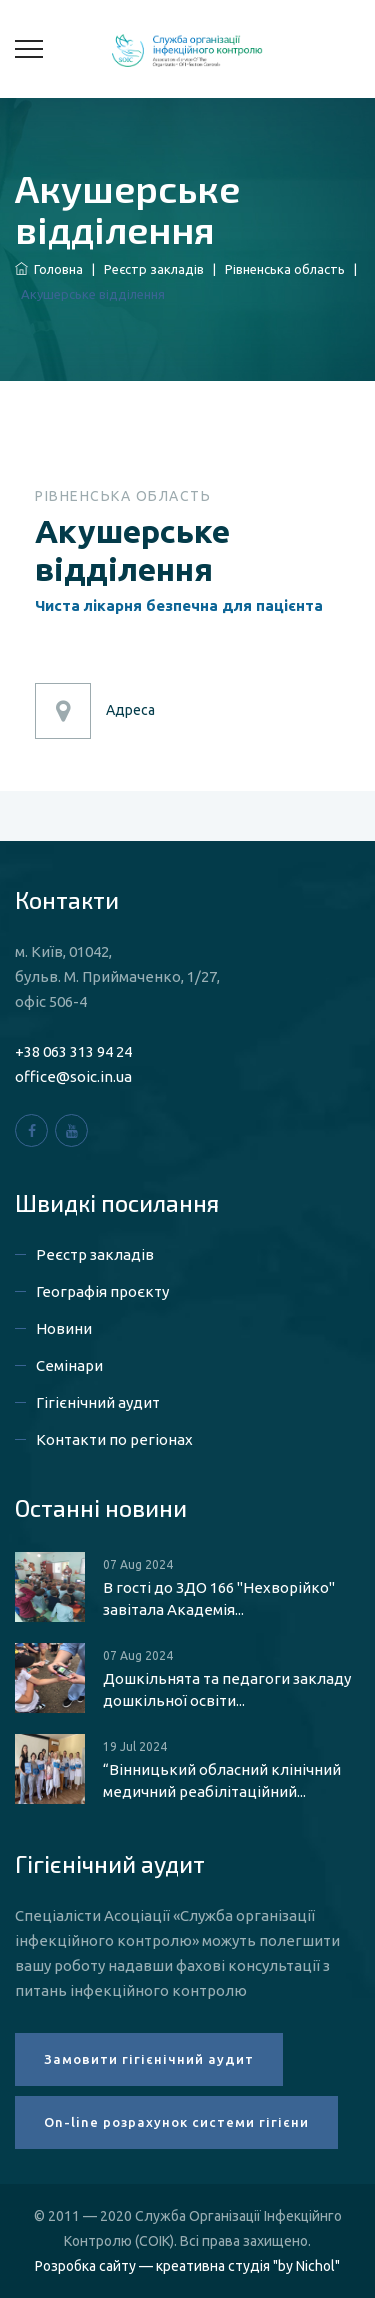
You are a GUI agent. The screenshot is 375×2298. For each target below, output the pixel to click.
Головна (49, 269)
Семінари (69, 1365)
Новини (64, 1328)
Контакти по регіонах (114, 1439)
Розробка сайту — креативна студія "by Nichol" (187, 2266)
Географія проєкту (102, 1291)
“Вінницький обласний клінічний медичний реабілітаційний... (222, 1780)
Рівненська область (285, 269)
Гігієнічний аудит (98, 1402)
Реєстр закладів (154, 269)
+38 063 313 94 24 (73, 1051)
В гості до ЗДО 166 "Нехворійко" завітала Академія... (219, 1598)
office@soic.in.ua (73, 1076)
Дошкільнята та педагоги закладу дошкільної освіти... (227, 1689)
